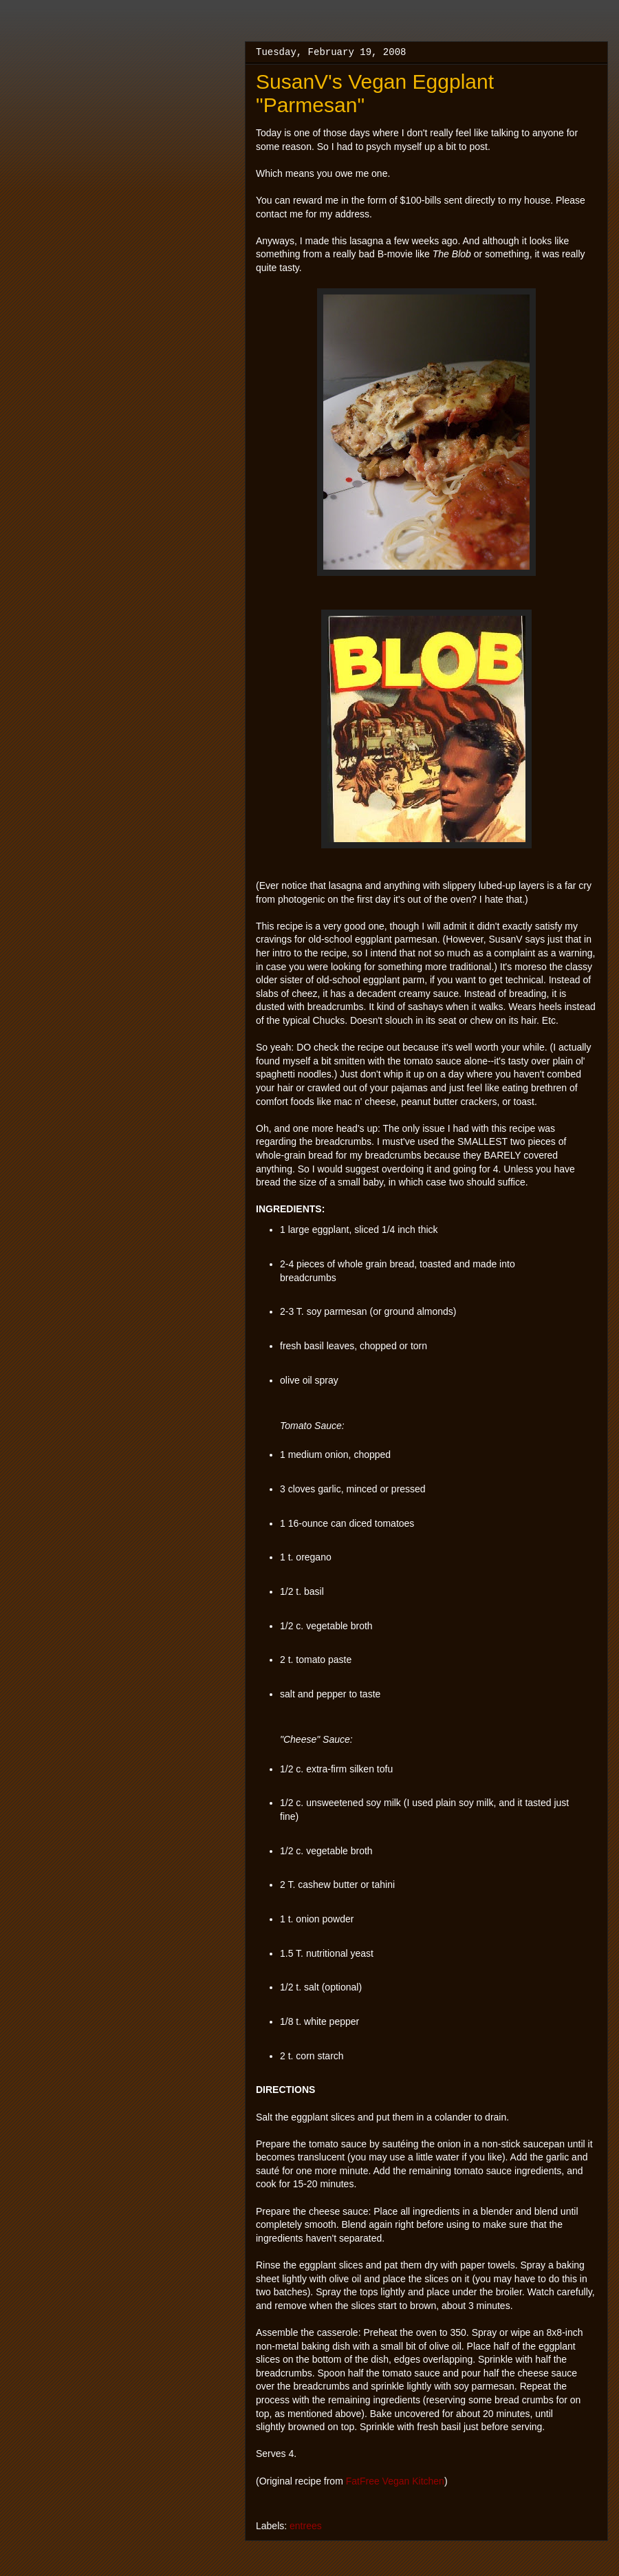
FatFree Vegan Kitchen (395, 2481)
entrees (306, 2525)
